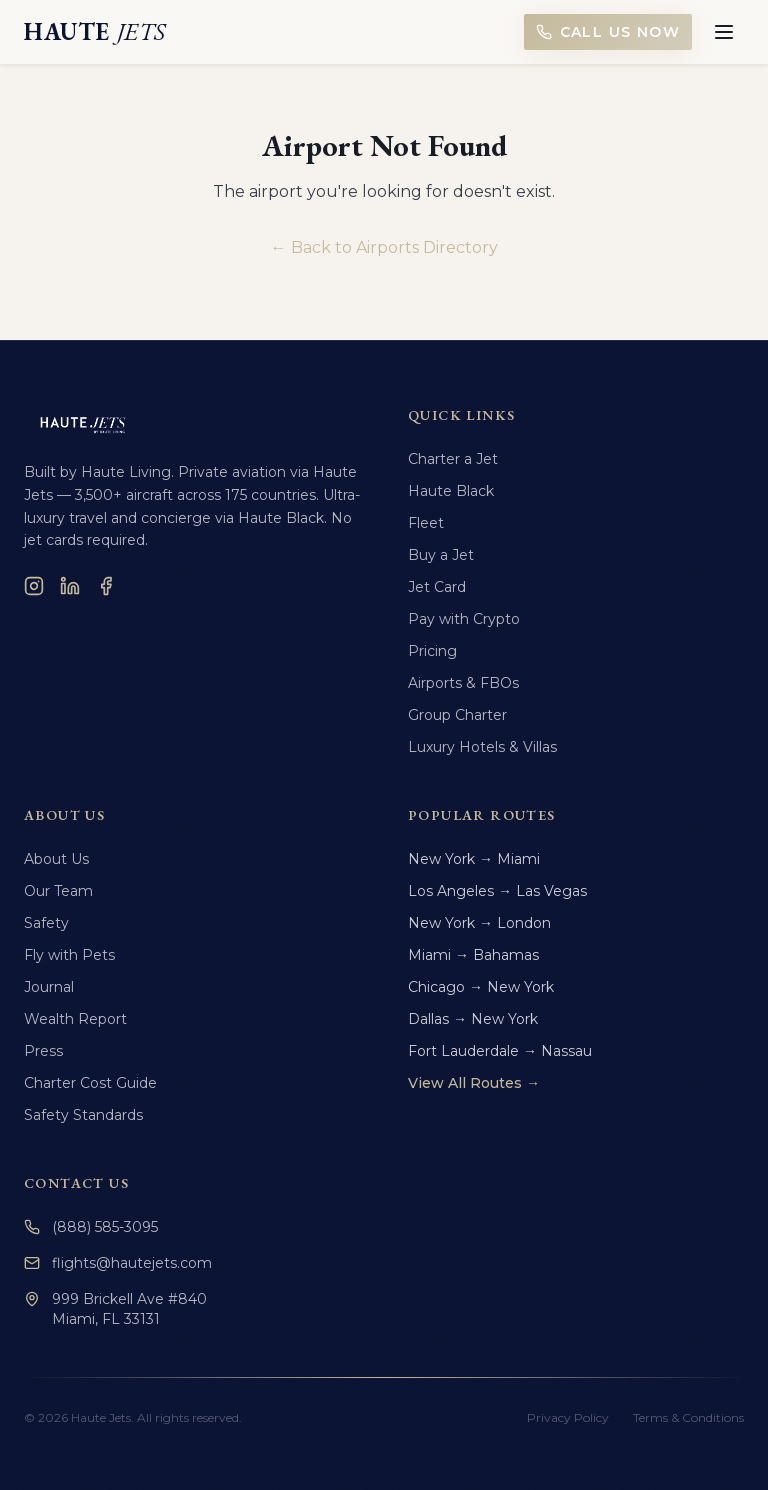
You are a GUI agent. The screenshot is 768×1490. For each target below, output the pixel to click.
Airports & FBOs (463, 683)
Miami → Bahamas (473, 955)
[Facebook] (106, 586)
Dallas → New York (473, 1019)
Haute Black (451, 491)
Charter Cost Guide (90, 1083)
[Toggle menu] (724, 32)
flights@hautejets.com (118, 1263)
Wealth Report (75, 1019)
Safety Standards (83, 1115)
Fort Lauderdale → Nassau (500, 1051)
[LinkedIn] (70, 586)
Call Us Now (608, 32)
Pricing (432, 651)
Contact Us (76, 1183)
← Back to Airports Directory (384, 247)
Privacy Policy (568, 1417)
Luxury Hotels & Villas (482, 747)
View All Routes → (474, 1083)
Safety (46, 923)
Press (43, 1051)
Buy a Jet (441, 555)
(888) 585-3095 (91, 1227)
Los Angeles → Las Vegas (497, 891)
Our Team (58, 891)
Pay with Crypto (464, 619)
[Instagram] (34, 586)
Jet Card (437, 587)
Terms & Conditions (688, 1417)
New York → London (479, 923)
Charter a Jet (453, 459)
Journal (49, 987)
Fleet (426, 523)
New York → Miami (474, 859)
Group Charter (457, 715)
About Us (56, 859)
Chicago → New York (481, 987)
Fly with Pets (69, 955)
